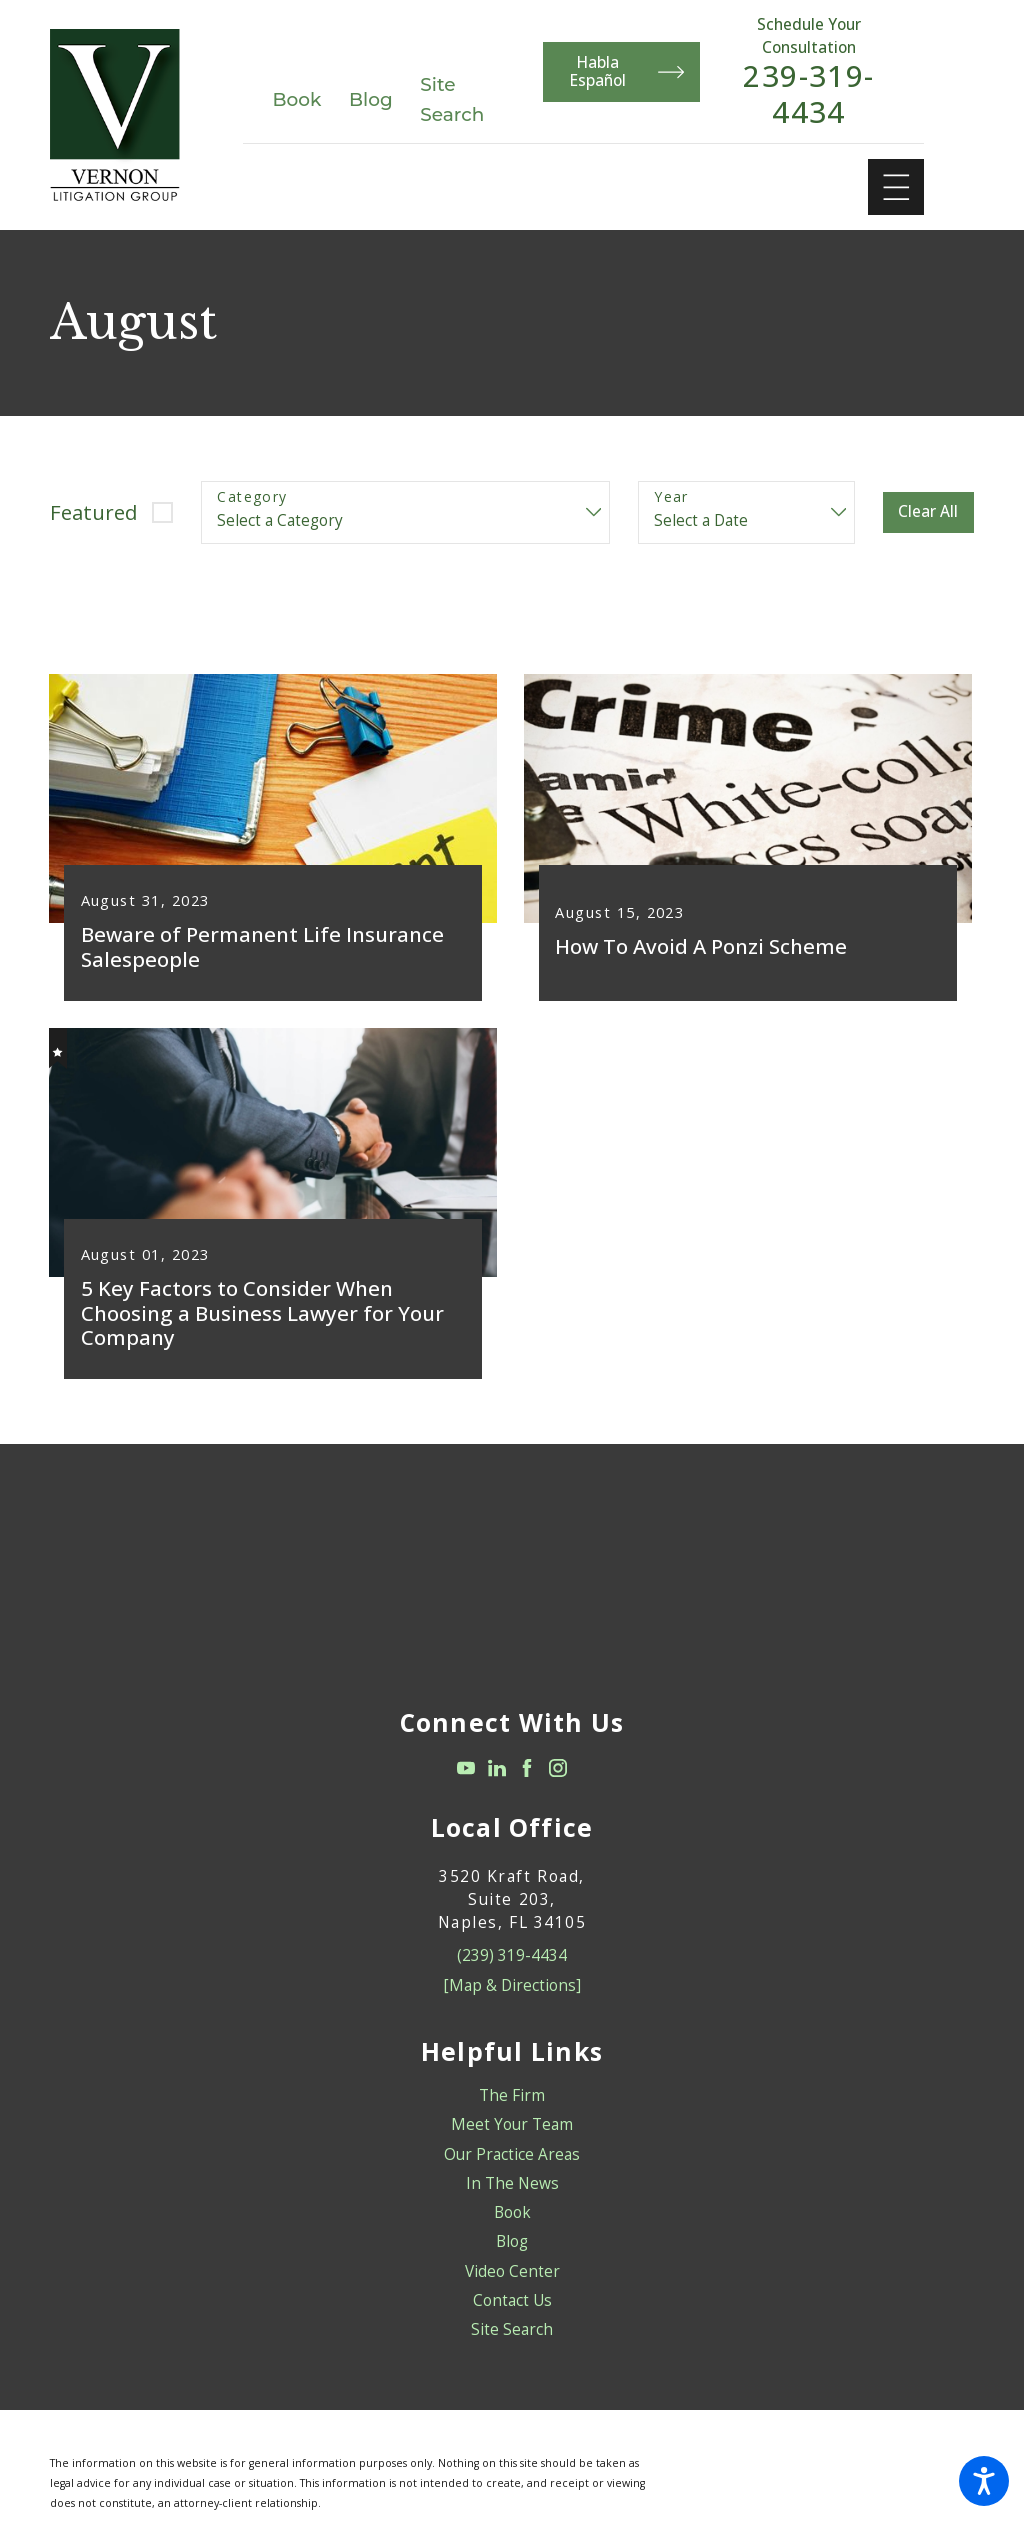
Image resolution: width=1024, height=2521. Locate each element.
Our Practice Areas (512, 2166)
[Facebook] (527, 1781)
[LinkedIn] (497, 1781)
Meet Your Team (512, 2137)
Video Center (512, 2283)
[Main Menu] (896, 187)
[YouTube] (466, 1781)
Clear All (928, 511)
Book (297, 99)
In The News (512, 2196)
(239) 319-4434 (512, 1968)
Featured (93, 512)
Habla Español (627, 71)
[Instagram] (558, 1781)
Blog (371, 99)
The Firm (512, 2108)
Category (252, 497)
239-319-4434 (809, 94)
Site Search (512, 2342)
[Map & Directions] (512, 1997)
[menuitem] (512, 2108)
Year (671, 497)
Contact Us (512, 2313)
